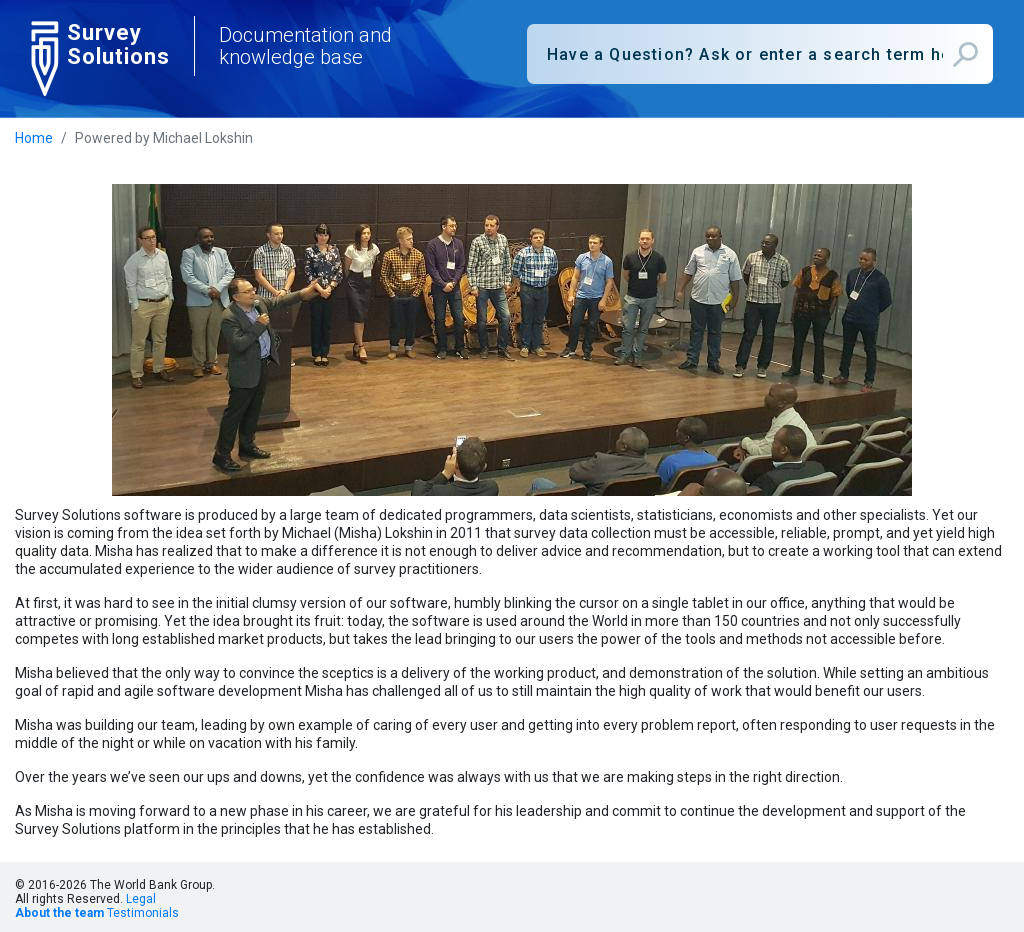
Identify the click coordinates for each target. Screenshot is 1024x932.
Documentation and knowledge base (305, 46)
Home (34, 138)
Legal (141, 899)
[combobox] (760, 54)
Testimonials (143, 913)
